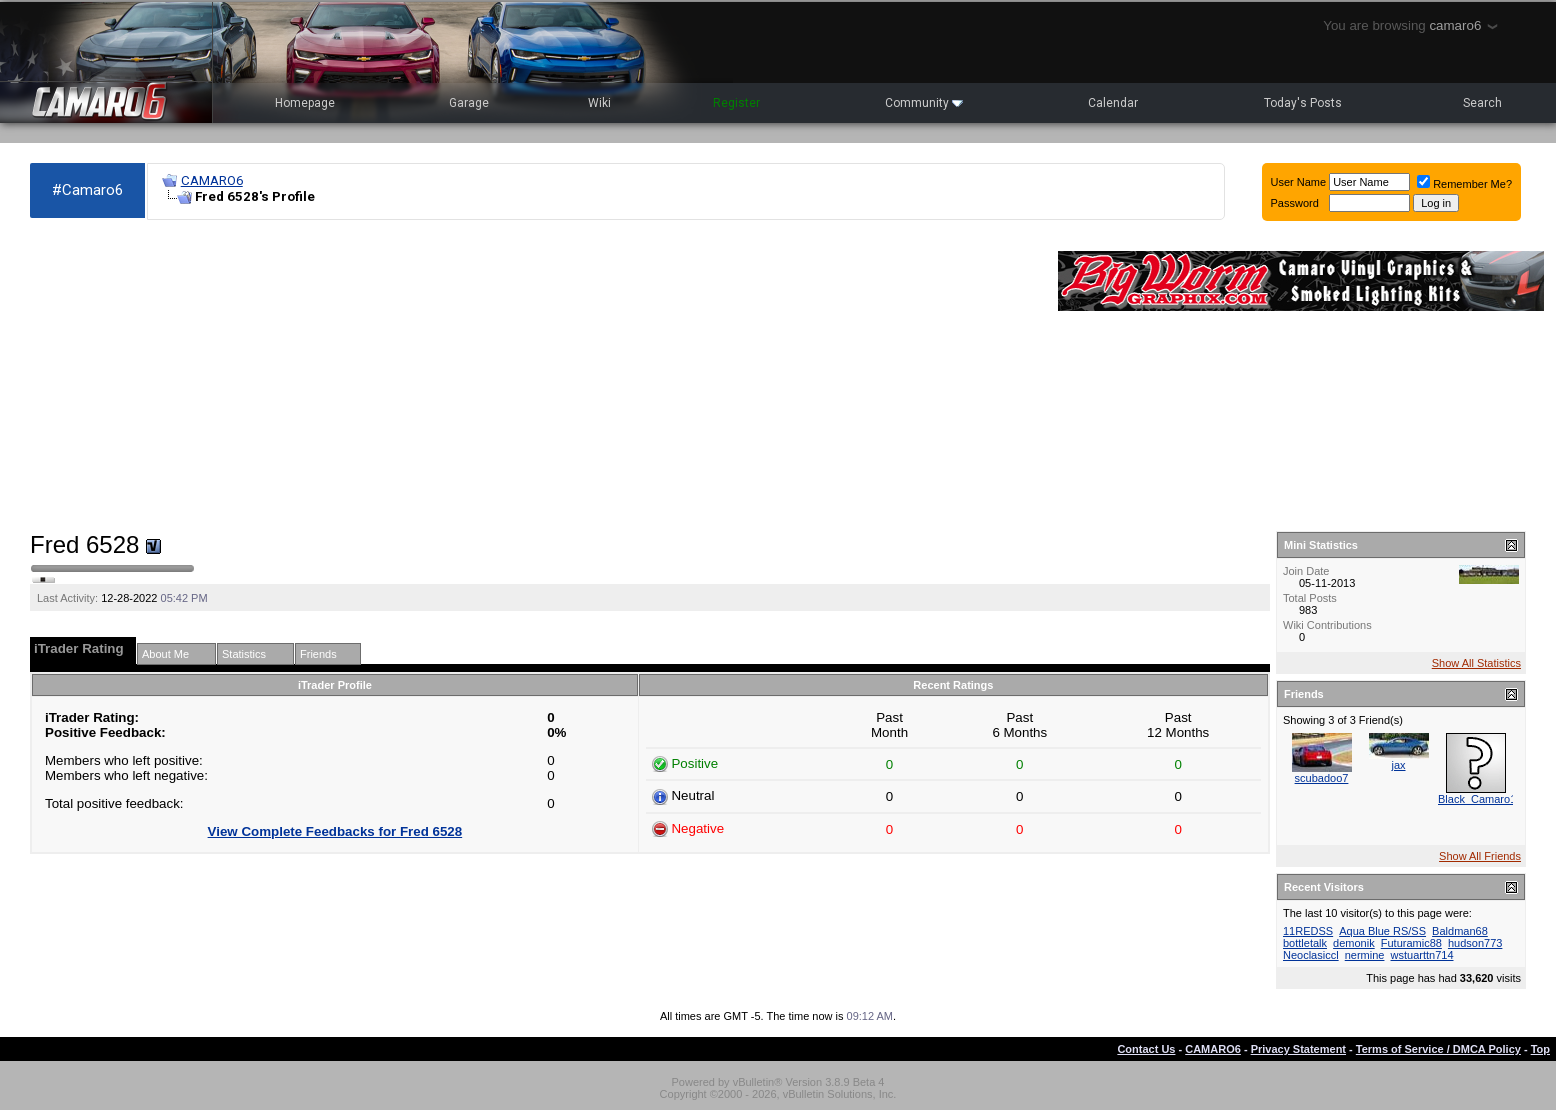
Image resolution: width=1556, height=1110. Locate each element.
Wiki (599, 103)
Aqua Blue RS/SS (1382, 931)
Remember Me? (1464, 184)
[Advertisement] (534, 376)
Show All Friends (1480, 856)
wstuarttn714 (1422, 955)
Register (736, 103)
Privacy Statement (1298, 1049)
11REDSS (1308, 931)
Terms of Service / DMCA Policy (1438, 1049)
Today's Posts (1303, 103)
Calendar (1113, 103)
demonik (1354, 943)
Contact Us (1146, 1049)
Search (1482, 103)
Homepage (305, 103)
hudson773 (1475, 943)
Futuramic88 (1411, 943)
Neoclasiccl (1311, 955)
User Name (1299, 182)
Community (924, 103)
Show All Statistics (1476, 663)
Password (1295, 203)
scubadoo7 (1322, 778)
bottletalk (1305, 943)
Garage (469, 103)
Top (1540, 1049)
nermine (1365, 955)
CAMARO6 (212, 180)
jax (1398, 765)
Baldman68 (1460, 931)
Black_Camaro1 (1477, 799)
